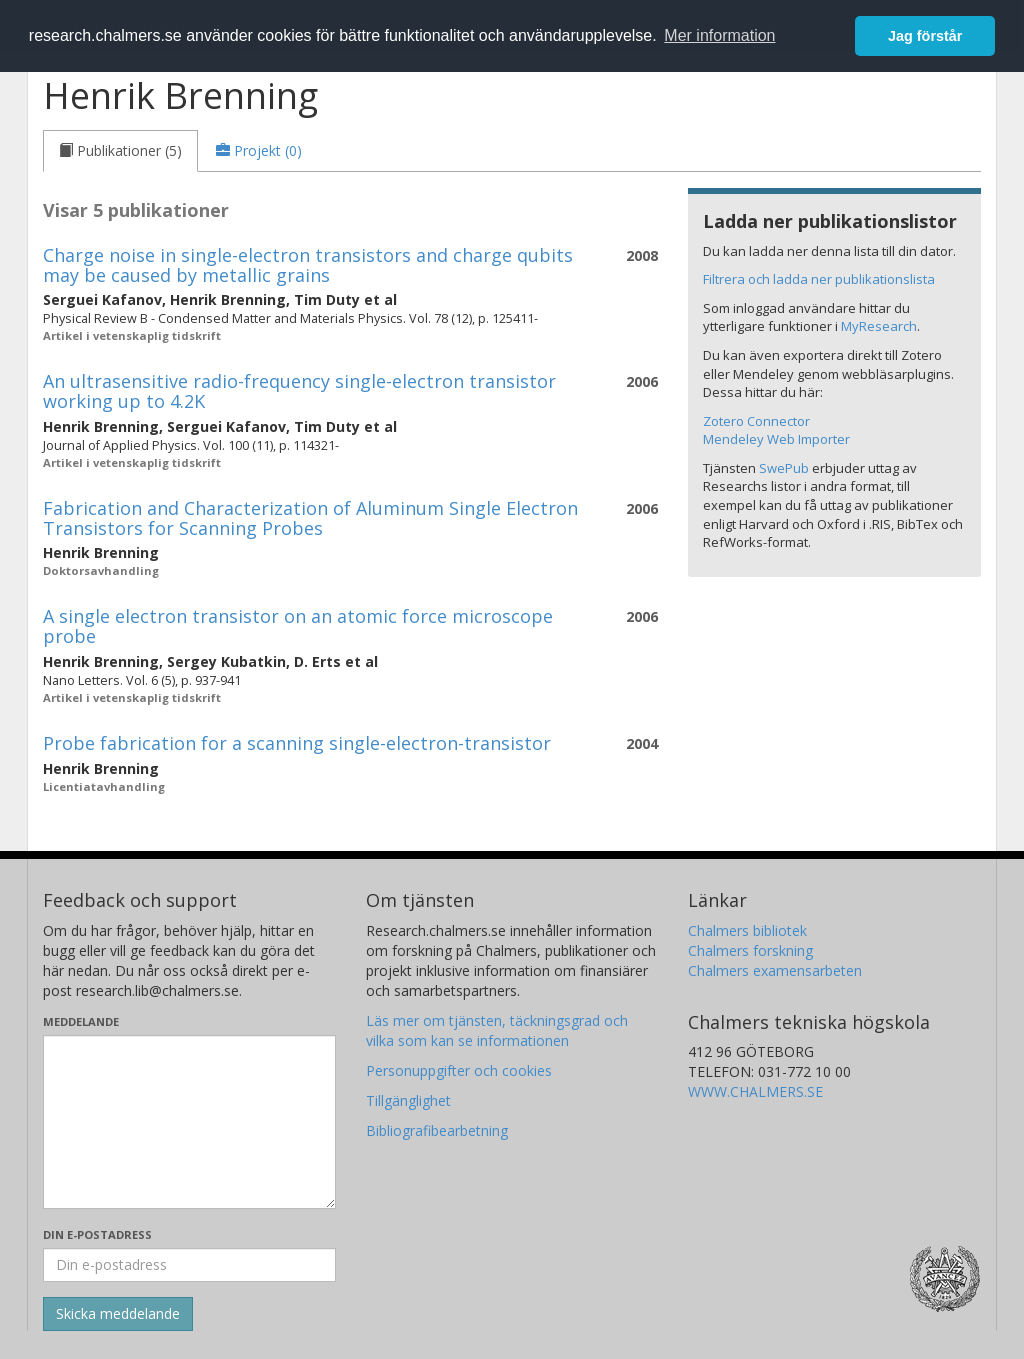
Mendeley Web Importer (776, 439)
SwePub (784, 468)
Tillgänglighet (408, 1100)
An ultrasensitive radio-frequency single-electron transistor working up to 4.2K (299, 391)
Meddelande (81, 1021)
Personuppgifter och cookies (459, 1070)
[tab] (120, 151)
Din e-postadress (97, 1234)
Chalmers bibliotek (747, 930)
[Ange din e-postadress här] (189, 1265)
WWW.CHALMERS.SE (755, 1091)
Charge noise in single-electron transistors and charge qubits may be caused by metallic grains (308, 265)
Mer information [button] (719, 35)
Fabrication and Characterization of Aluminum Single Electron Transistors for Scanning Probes (310, 518)
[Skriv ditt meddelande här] (189, 1122)
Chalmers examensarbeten (775, 970)
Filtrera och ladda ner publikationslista (819, 279)
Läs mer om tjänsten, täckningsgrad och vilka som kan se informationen (497, 1030)
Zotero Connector (756, 421)
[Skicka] (118, 1314)
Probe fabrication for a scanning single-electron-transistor (297, 743)
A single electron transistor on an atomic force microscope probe (298, 626)
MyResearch (879, 326)
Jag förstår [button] (925, 36)
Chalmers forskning (750, 950)
